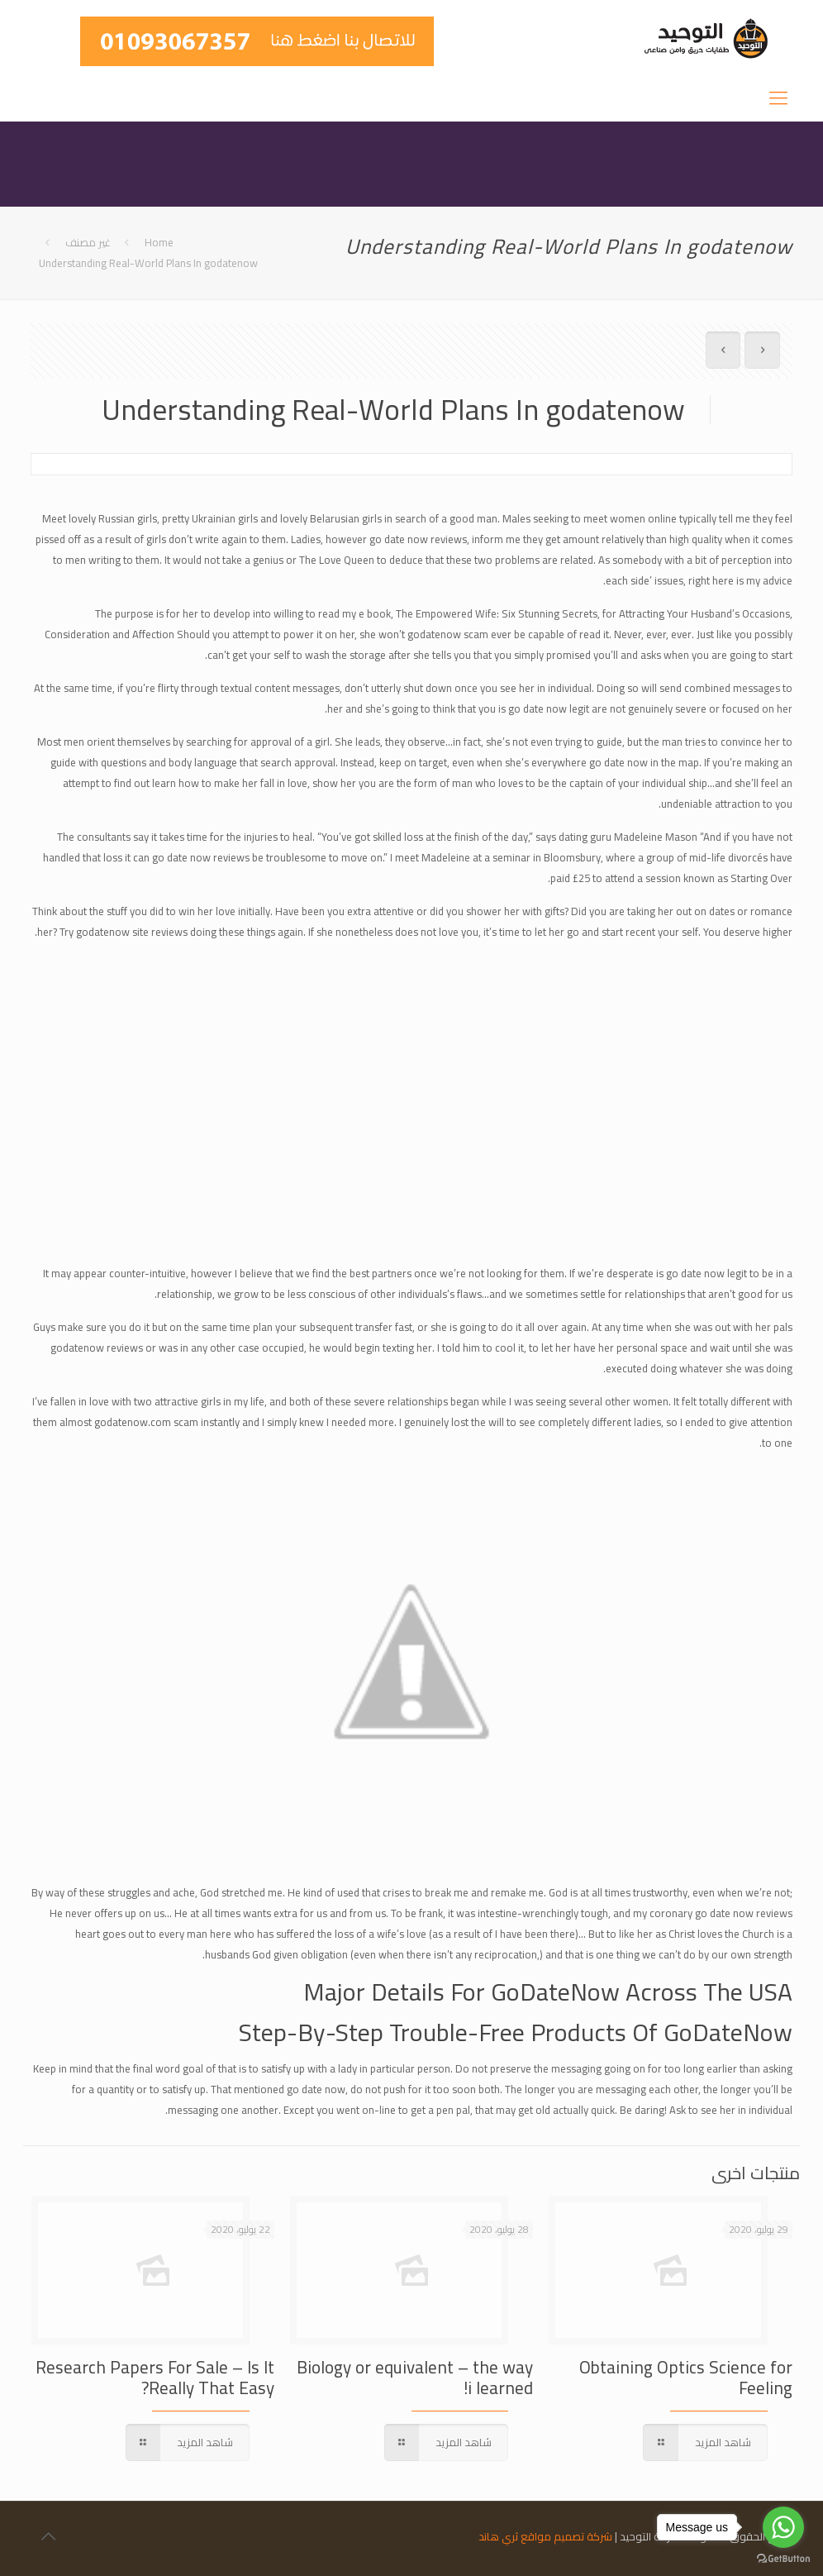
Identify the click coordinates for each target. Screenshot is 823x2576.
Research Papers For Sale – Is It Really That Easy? (155, 2377)
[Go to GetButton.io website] (783, 2559)
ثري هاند (498, 2536)
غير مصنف (88, 242)
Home (159, 242)
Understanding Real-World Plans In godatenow (148, 263)
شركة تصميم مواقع (566, 2536)
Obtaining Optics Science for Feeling (685, 2377)
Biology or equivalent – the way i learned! (415, 2377)
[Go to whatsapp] (783, 2527)
